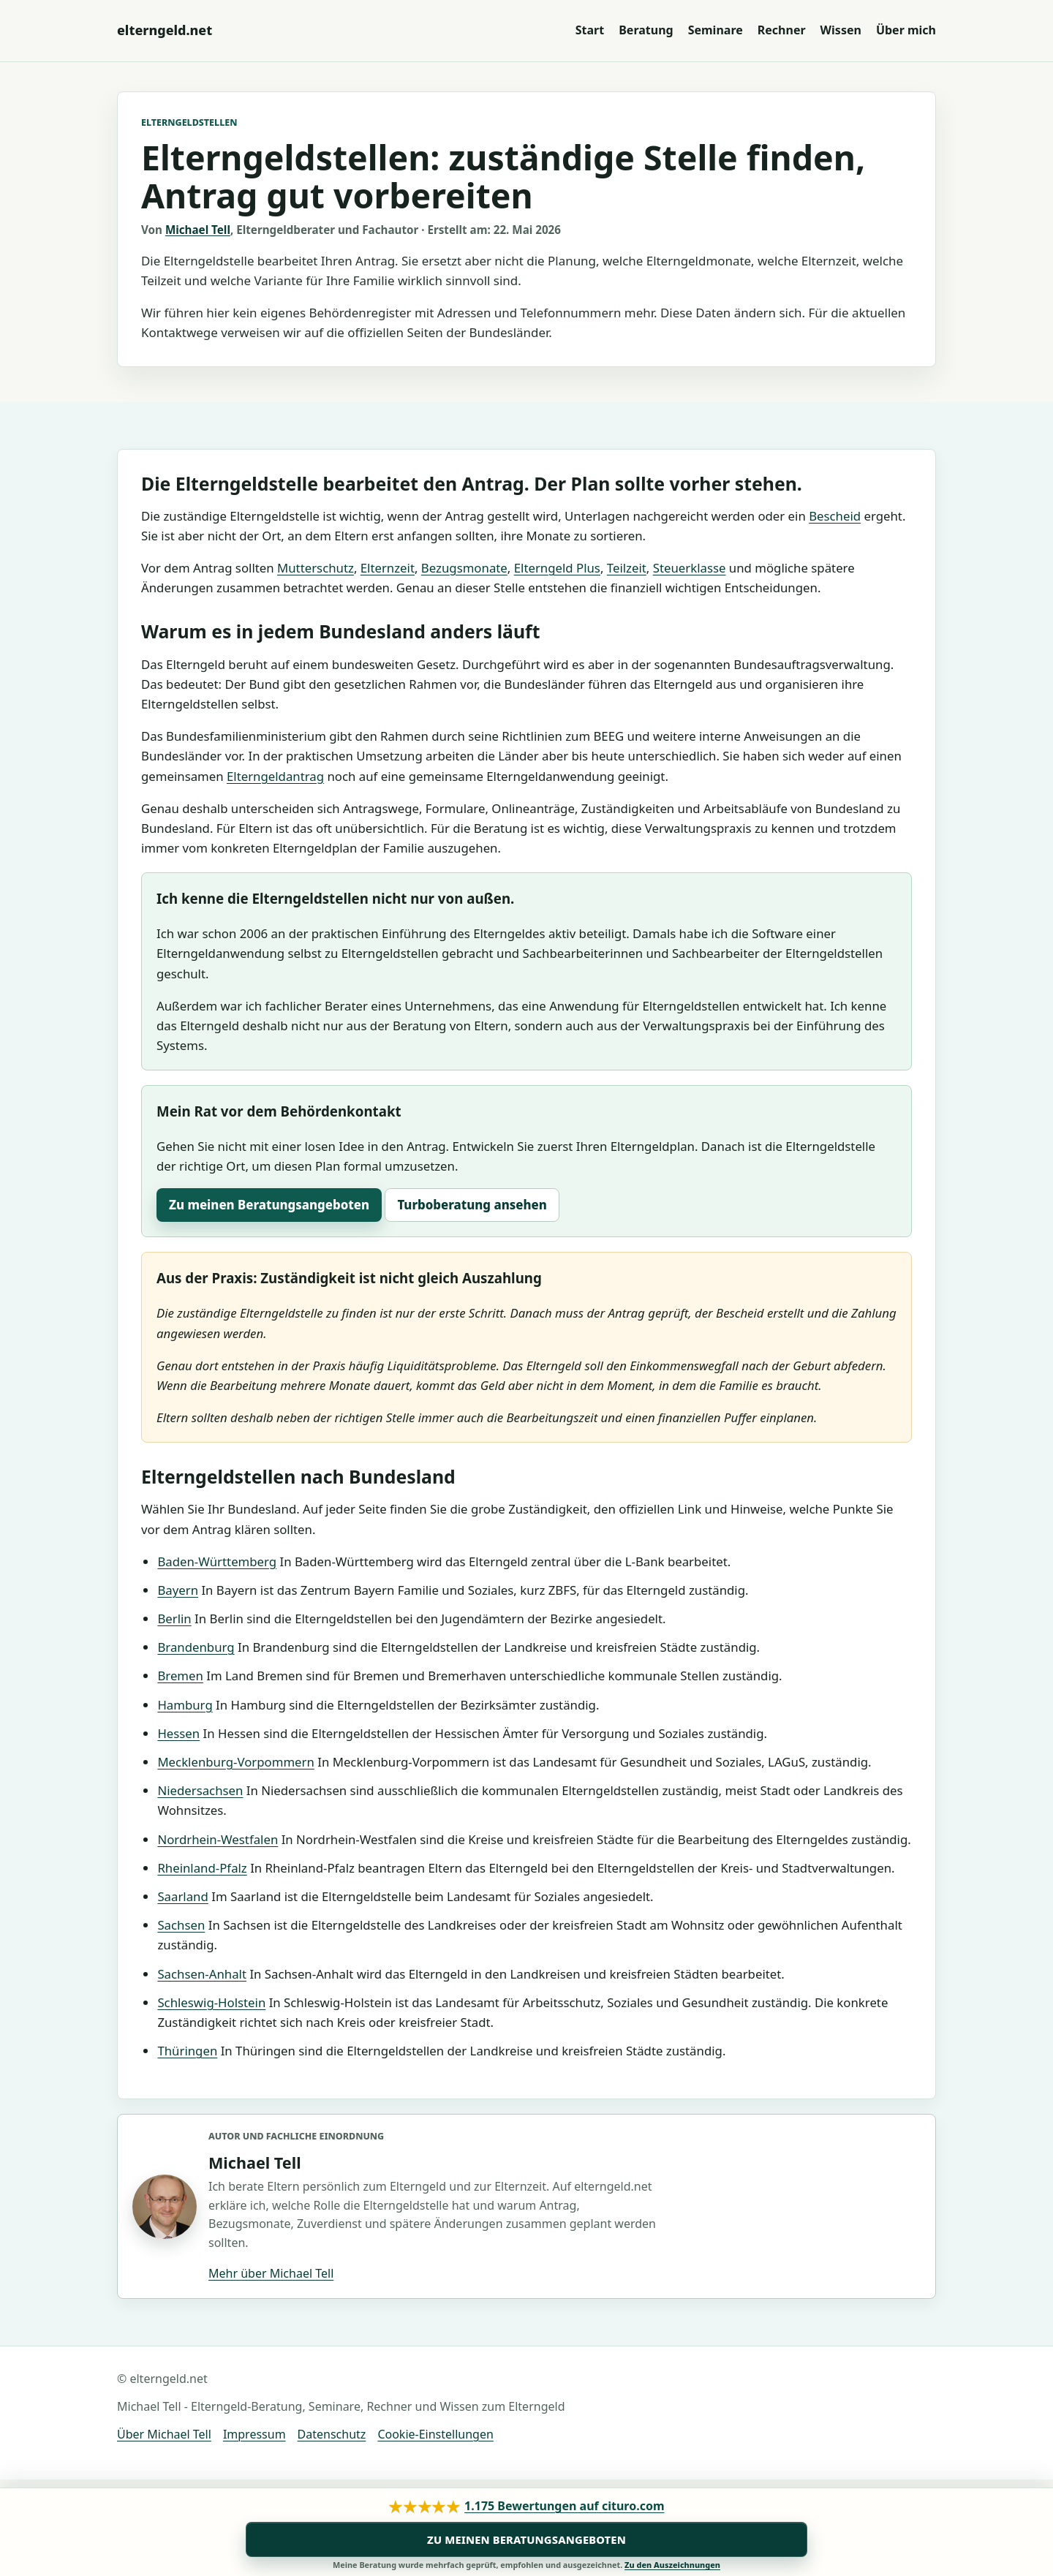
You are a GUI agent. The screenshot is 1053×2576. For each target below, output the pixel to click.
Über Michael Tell (164, 2434)
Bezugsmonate (464, 567)
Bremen (180, 1675)
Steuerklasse (689, 567)
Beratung (646, 30)
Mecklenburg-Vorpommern (235, 1761)
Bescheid (835, 515)
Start (589, 30)
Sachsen (181, 1924)
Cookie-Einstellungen (435, 2434)
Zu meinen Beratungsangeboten (269, 1204)
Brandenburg (195, 1647)
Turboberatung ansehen (471, 1204)
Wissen (840, 30)
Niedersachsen (200, 1790)
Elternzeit (388, 567)
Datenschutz (332, 2434)
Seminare (715, 30)
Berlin (174, 1618)
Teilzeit (626, 567)
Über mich (906, 30)
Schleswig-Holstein (211, 2002)
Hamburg (184, 1704)
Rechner (782, 30)
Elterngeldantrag (275, 776)
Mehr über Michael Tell (270, 2273)
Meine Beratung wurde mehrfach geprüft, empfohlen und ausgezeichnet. (526, 2565)
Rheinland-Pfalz (201, 1867)
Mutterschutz (315, 567)
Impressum (254, 2434)
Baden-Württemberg (216, 1561)
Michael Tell (197, 229)
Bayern (177, 1590)
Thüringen (187, 2050)
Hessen (178, 1733)
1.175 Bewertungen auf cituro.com (564, 2505)
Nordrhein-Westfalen (217, 1839)
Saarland (182, 1896)
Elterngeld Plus (557, 567)
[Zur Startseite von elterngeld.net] (164, 30)
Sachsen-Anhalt (201, 1973)
